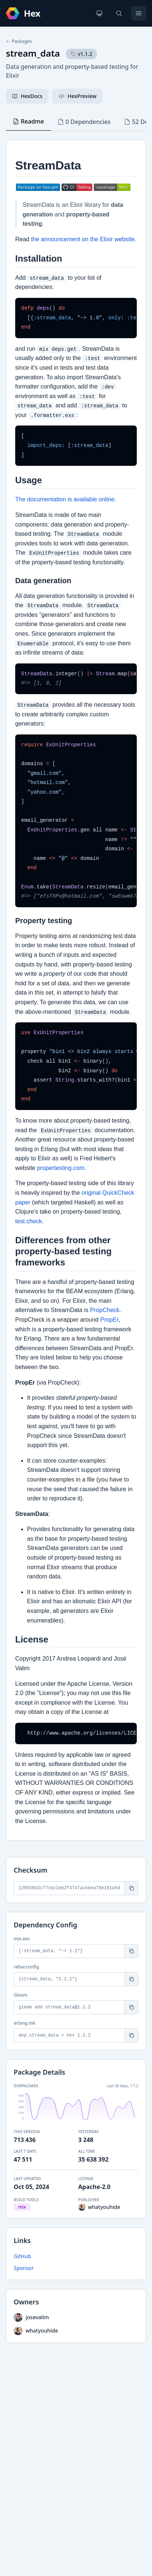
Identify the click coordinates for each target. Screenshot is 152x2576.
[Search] (119, 13)
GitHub (22, 2256)
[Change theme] (99, 13)
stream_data (33, 53)
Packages (19, 41)
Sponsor (24, 2267)
